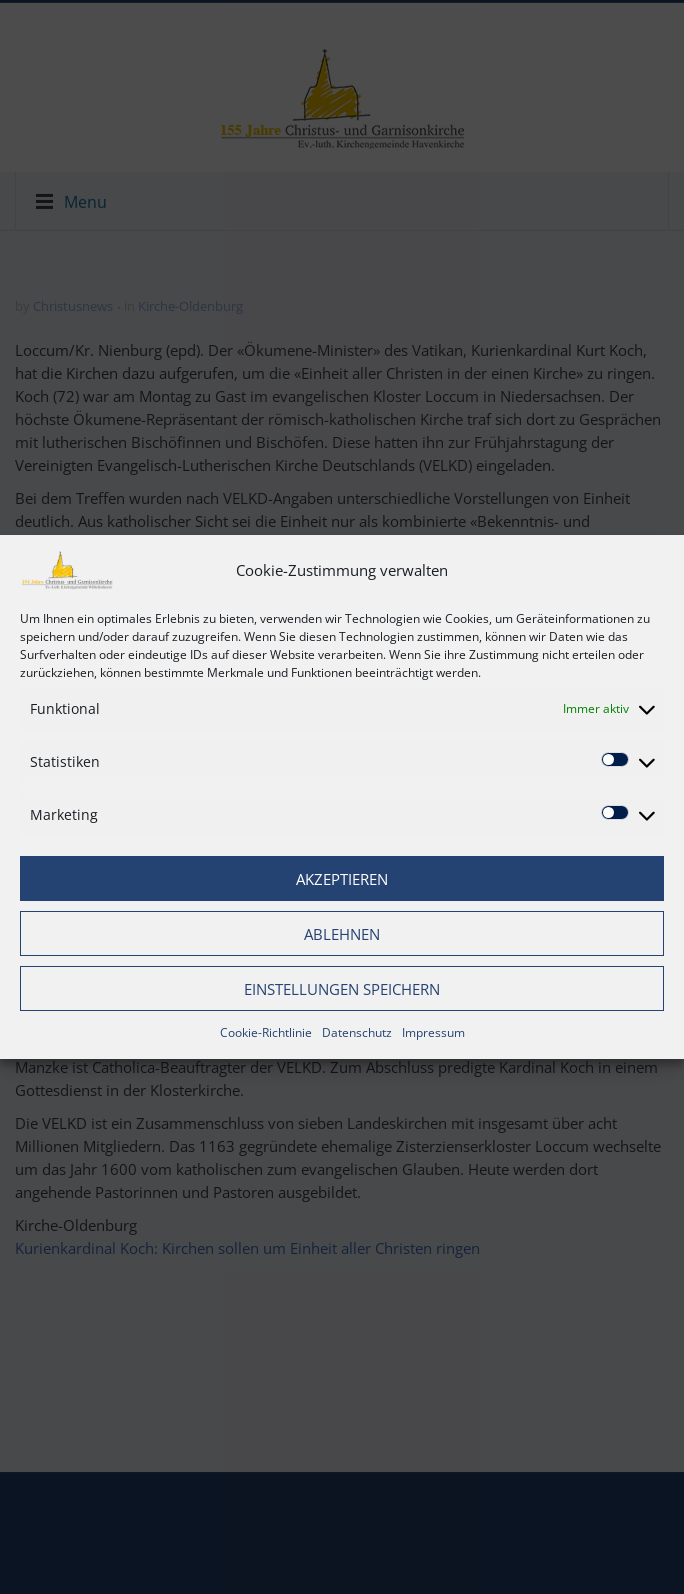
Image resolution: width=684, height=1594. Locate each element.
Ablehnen (342, 934)
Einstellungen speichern (342, 989)
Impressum (433, 1032)
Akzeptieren (342, 879)
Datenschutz (357, 1032)
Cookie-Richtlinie (266, 1032)
